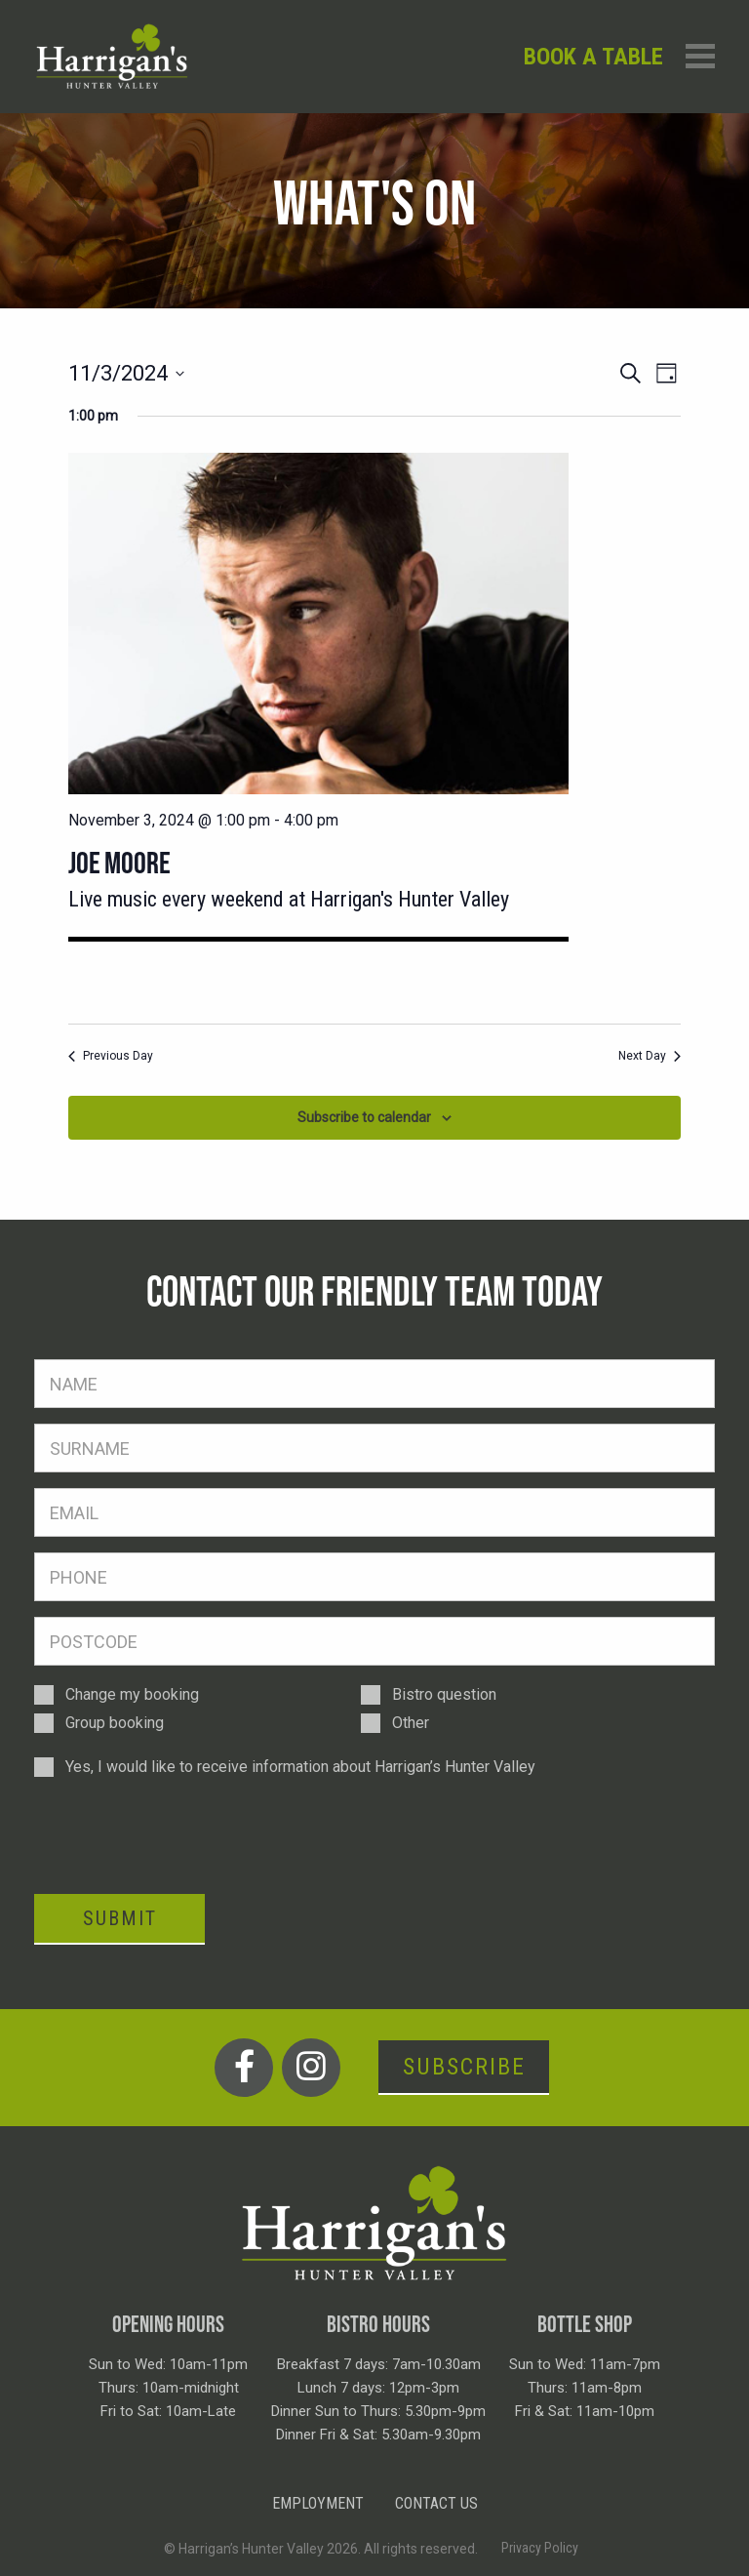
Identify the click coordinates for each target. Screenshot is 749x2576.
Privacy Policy (539, 2548)
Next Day (649, 1056)
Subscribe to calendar (364, 1117)
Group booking (114, 1722)
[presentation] (182, 1834)
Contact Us (436, 2503)
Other (410, 1722)
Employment (318, 2503)
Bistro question (444, 1694)
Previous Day (110, 1056)
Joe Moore (119, 862)
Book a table (593, 56)
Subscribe (464, 2066)
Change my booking (132, 1694)
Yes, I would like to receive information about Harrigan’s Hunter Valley (300, 1766)
